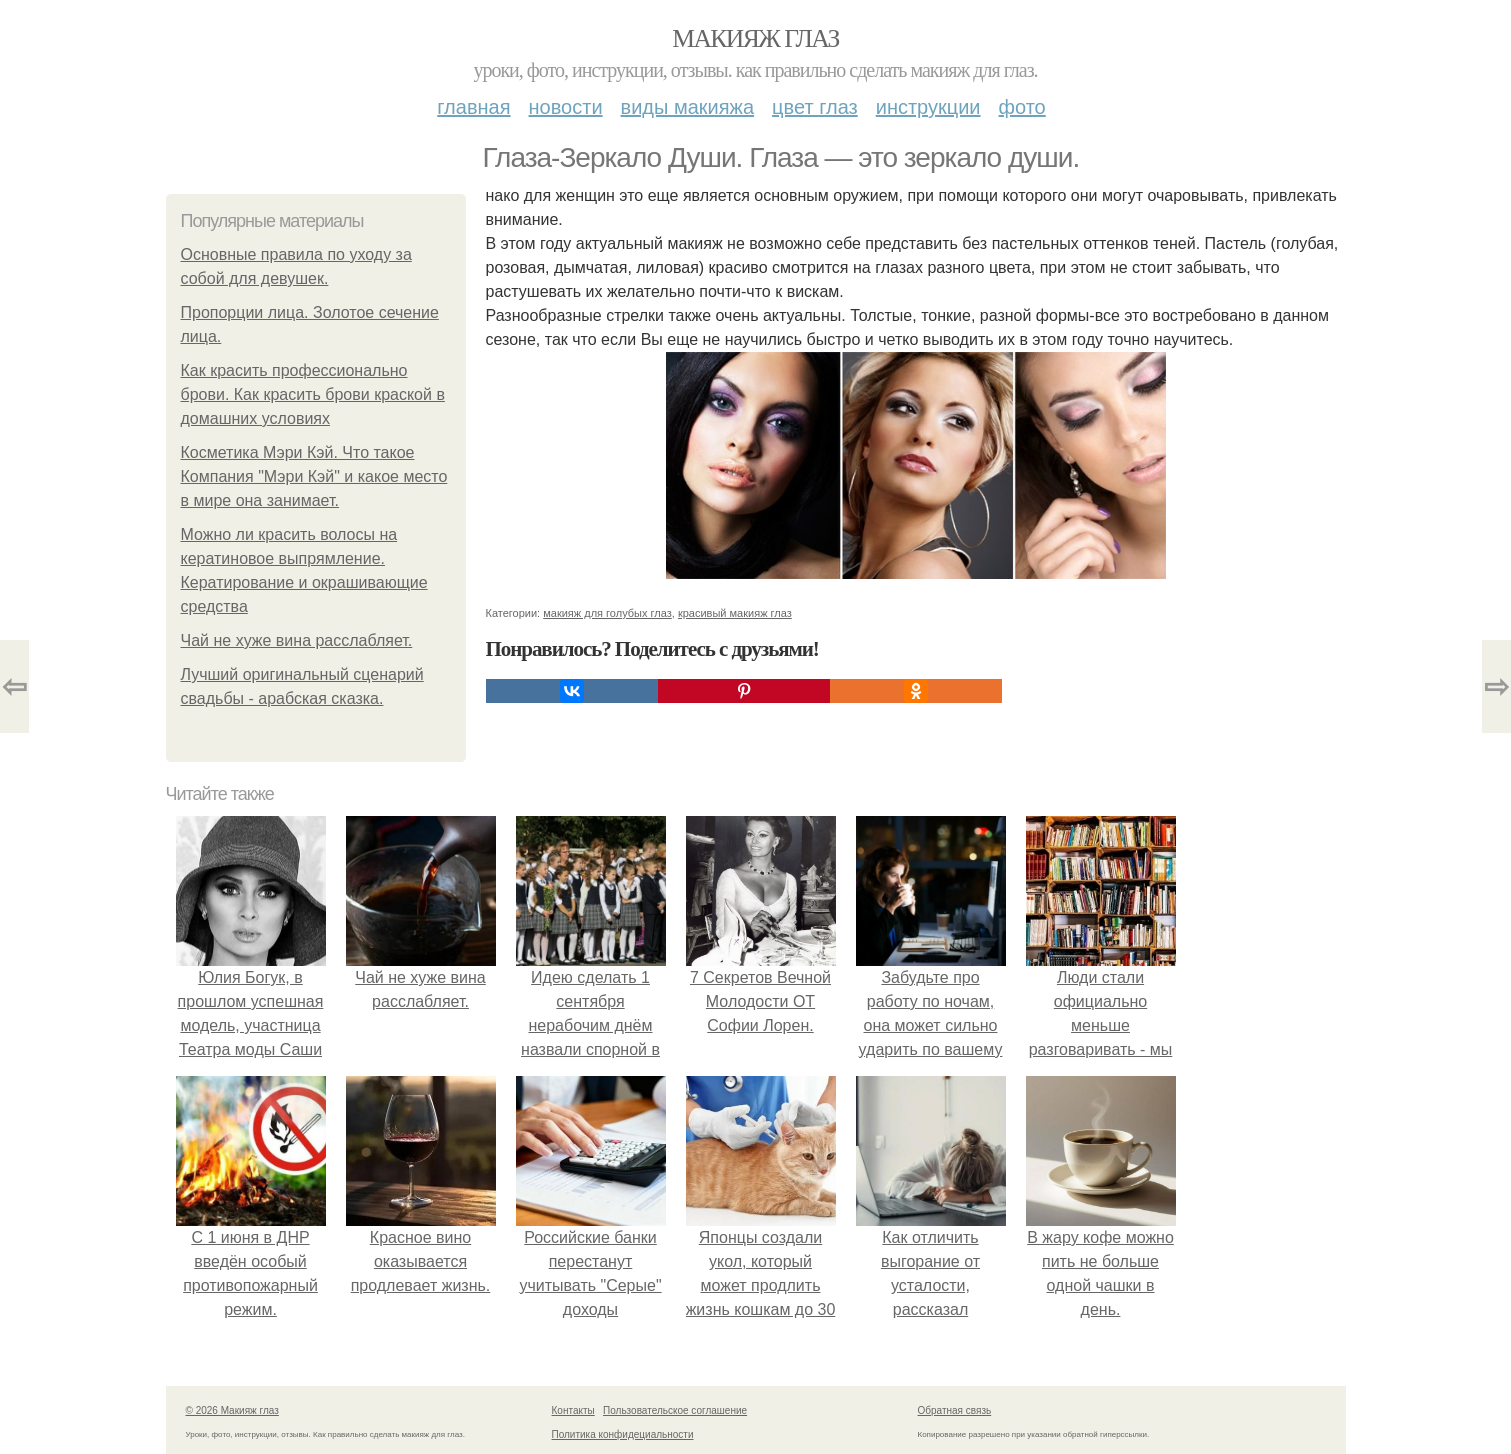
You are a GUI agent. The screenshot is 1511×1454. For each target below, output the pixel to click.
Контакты (573, 1410)
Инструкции (928, 107)
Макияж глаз (755, 38)
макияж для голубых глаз (607, 613)
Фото (1022, 107)
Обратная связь (955, 1410)
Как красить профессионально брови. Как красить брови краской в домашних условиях (313, 394)
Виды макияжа (688, 107)
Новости (566, 107)
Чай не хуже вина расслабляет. (297, 640)
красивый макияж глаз (735, 613)
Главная (473, 107)
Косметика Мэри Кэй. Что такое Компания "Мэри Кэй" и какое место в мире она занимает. (314, 476)
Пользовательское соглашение (675, 1410)
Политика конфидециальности (623, 1434)
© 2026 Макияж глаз (232, 1410)
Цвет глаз (815, 107)
